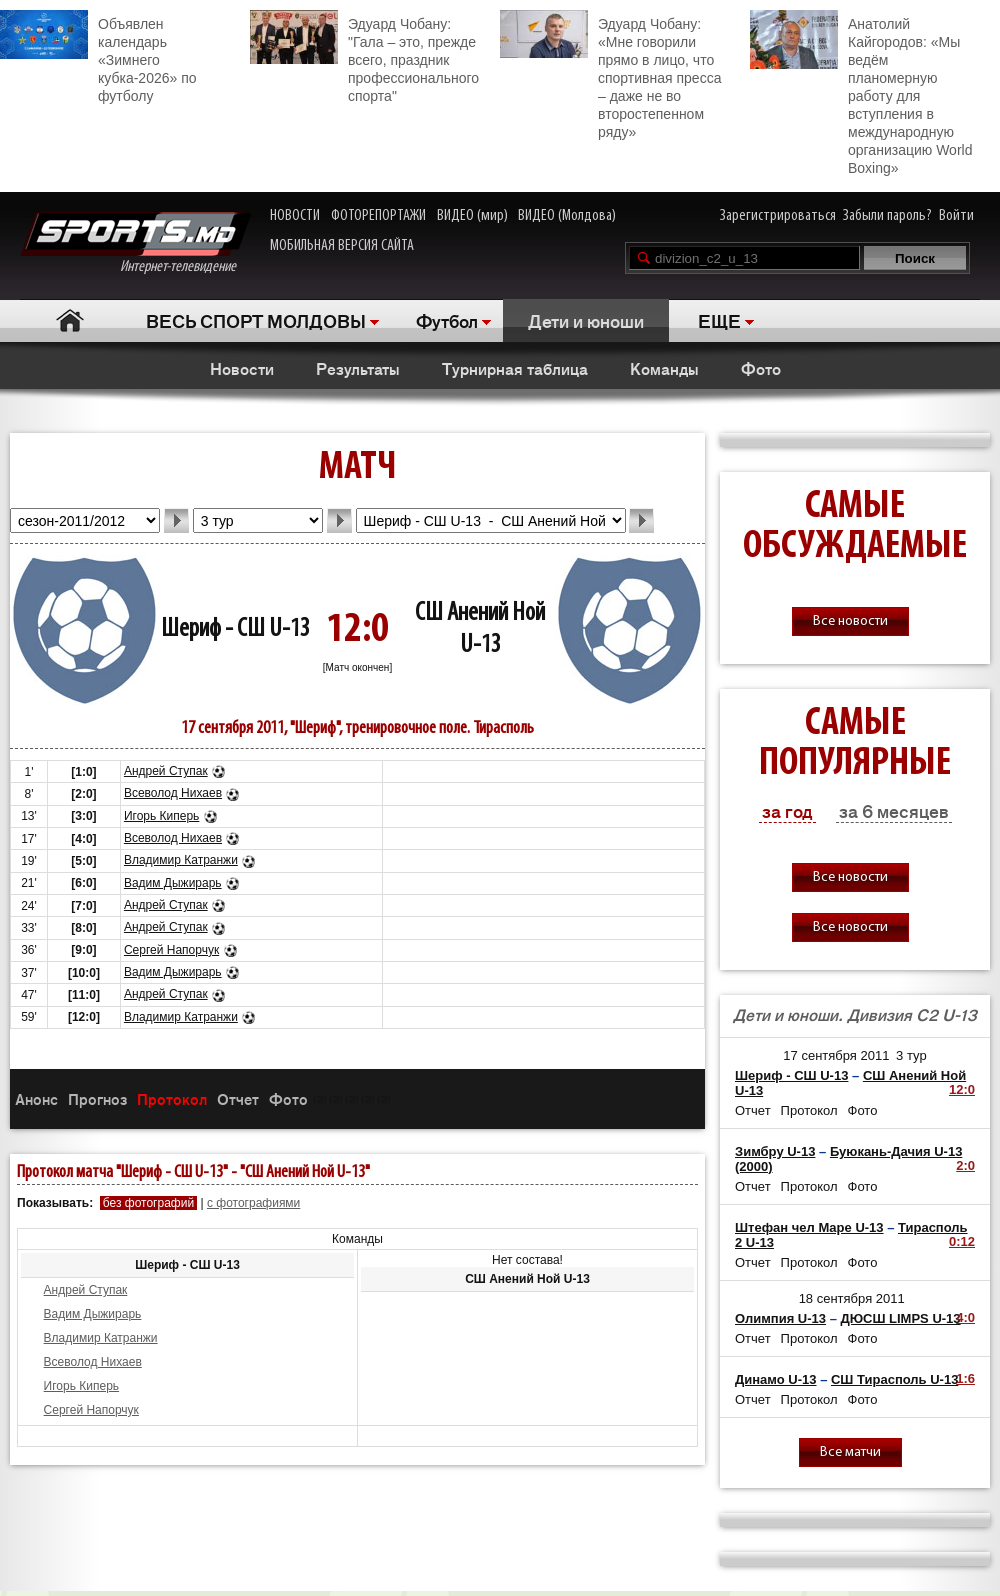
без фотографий (148, 1203)
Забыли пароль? (887, 216)
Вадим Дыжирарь (173, 883)
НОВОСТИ (295, 216)
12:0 (962, 1089)
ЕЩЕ (719, 320)
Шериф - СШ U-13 (235, 629)
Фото (761, 368)
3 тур (911, 1055)
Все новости (850, 621)
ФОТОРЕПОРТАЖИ (378, 216)
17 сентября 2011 (836, 1055)
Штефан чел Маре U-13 (809, 1227)
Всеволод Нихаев (173, 793)
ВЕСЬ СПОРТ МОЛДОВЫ (256, 320)
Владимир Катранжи (181, 860)
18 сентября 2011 (852, 1298)
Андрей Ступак (166, 771)
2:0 (965, 1165)
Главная (70, 320)
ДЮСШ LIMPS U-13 (901, 1318)
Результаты (358, 368)
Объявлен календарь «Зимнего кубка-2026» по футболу (98, 57)
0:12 (962, 1241)
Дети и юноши (586, 320)
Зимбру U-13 (775, 1151)
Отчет (238, 1098)
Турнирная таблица (515, 368)
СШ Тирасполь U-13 (894, 1379)
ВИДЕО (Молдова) (567, 216)
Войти (956, 216)
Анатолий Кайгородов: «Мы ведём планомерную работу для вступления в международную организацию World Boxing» (861, 93)
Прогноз (97, 1098)
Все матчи (850, 1452)
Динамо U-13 (776, 1379)
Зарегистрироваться (778, 216)
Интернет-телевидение (135, 243)
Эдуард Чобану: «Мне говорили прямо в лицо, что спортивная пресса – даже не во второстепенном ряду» (610, 75)
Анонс (36, 1098)
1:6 (965, 1378)
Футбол (447, 320)
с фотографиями (253, 1203)
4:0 (965, 1317)
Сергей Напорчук (171, 950)
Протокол (172, 1098)
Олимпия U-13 (780, 1318)
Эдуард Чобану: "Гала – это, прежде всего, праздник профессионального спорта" (364, 57)
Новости (242, 368)
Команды (664, 368)
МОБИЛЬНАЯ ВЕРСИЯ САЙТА (342, 246)
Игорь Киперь (161, 816)
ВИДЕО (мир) (472, 216)
